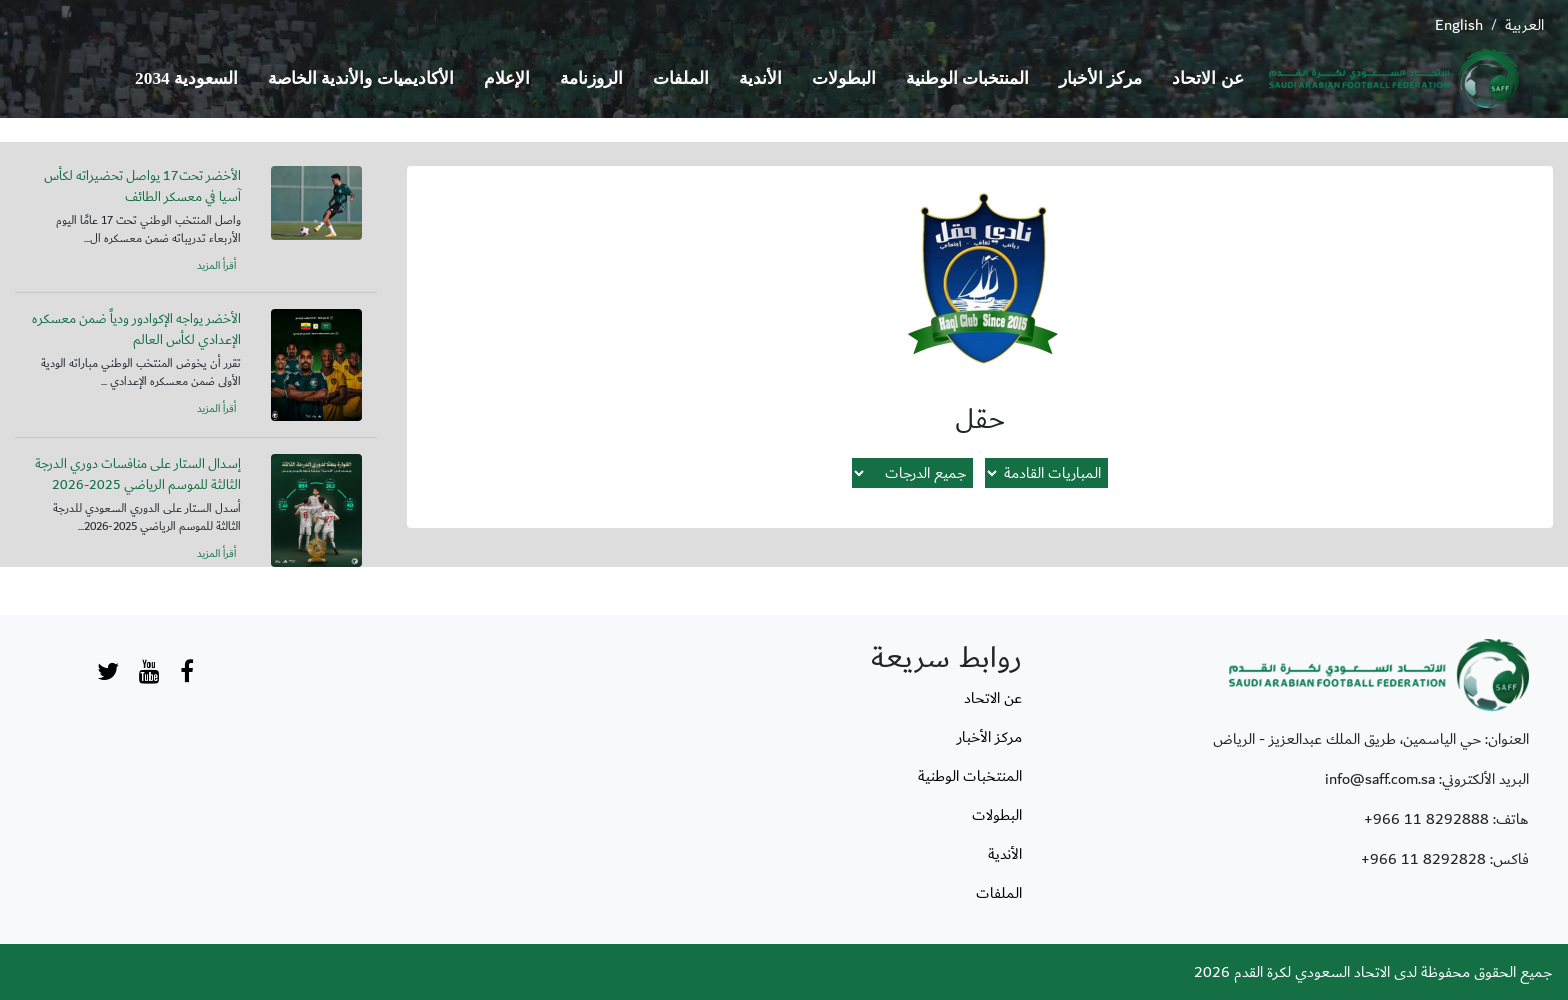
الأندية (760, 78)
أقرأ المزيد (216, 266)
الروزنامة (591, 78)
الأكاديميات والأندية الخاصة (361, 78)
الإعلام (507, 78)
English (1459, 25)
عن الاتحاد (1207, 78)
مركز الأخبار (1100, 78)
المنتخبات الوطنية (967, 78)
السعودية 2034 (186, 78)
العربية (1524, 25)
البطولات (844, 78)
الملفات (681, 78)
